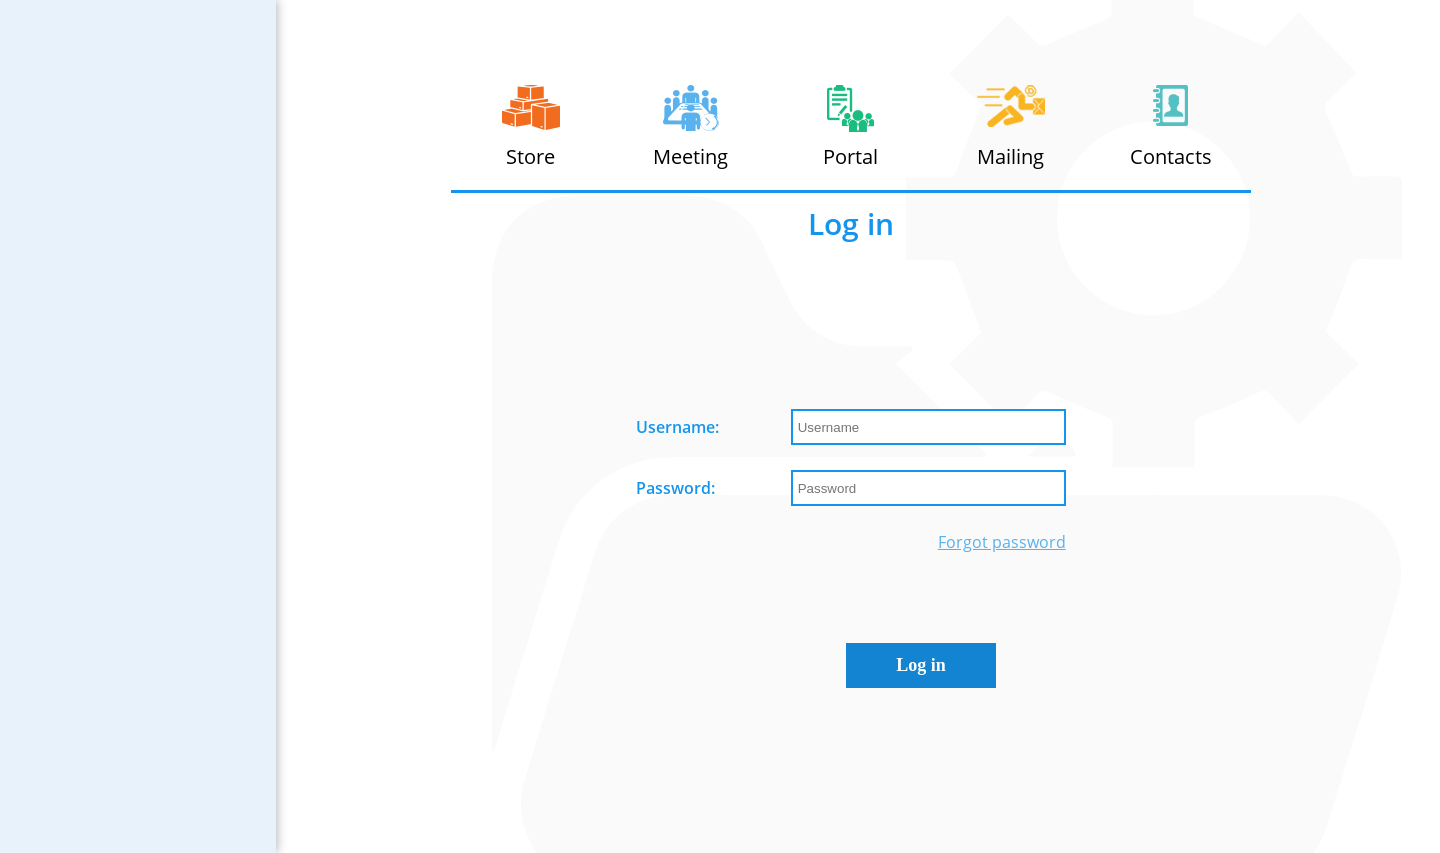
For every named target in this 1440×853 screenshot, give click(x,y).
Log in (921, 665)
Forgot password (1002, 542)
